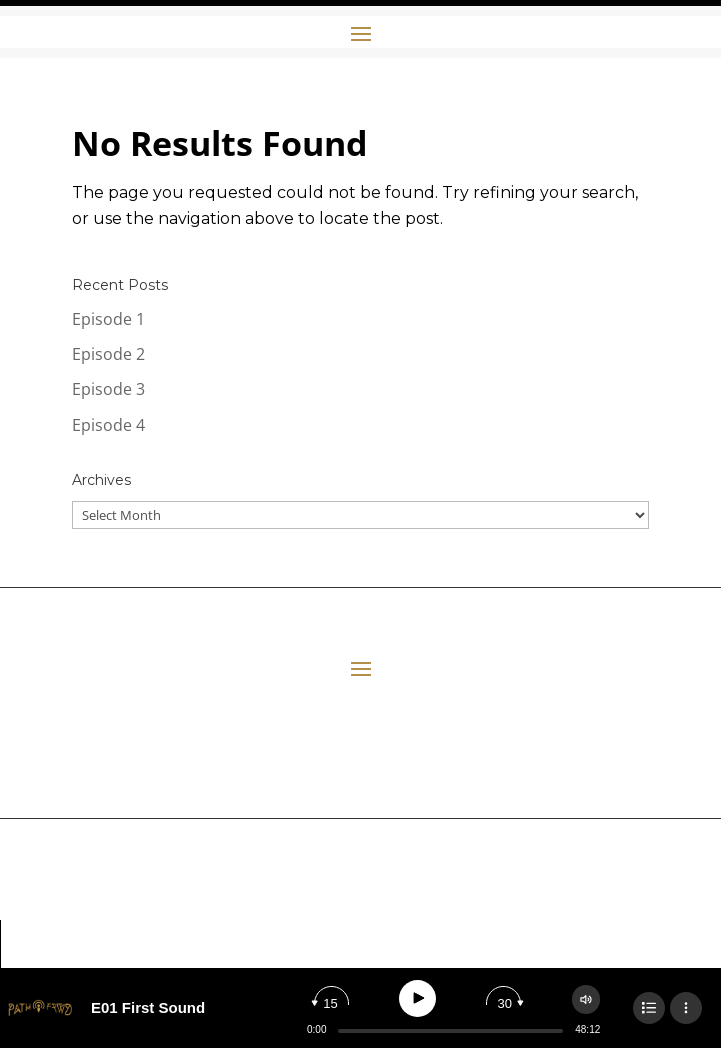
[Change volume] (586, 999)
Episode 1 (108, 319)
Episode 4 (108, 425)
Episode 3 (108, 389)
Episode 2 (108, 354)
